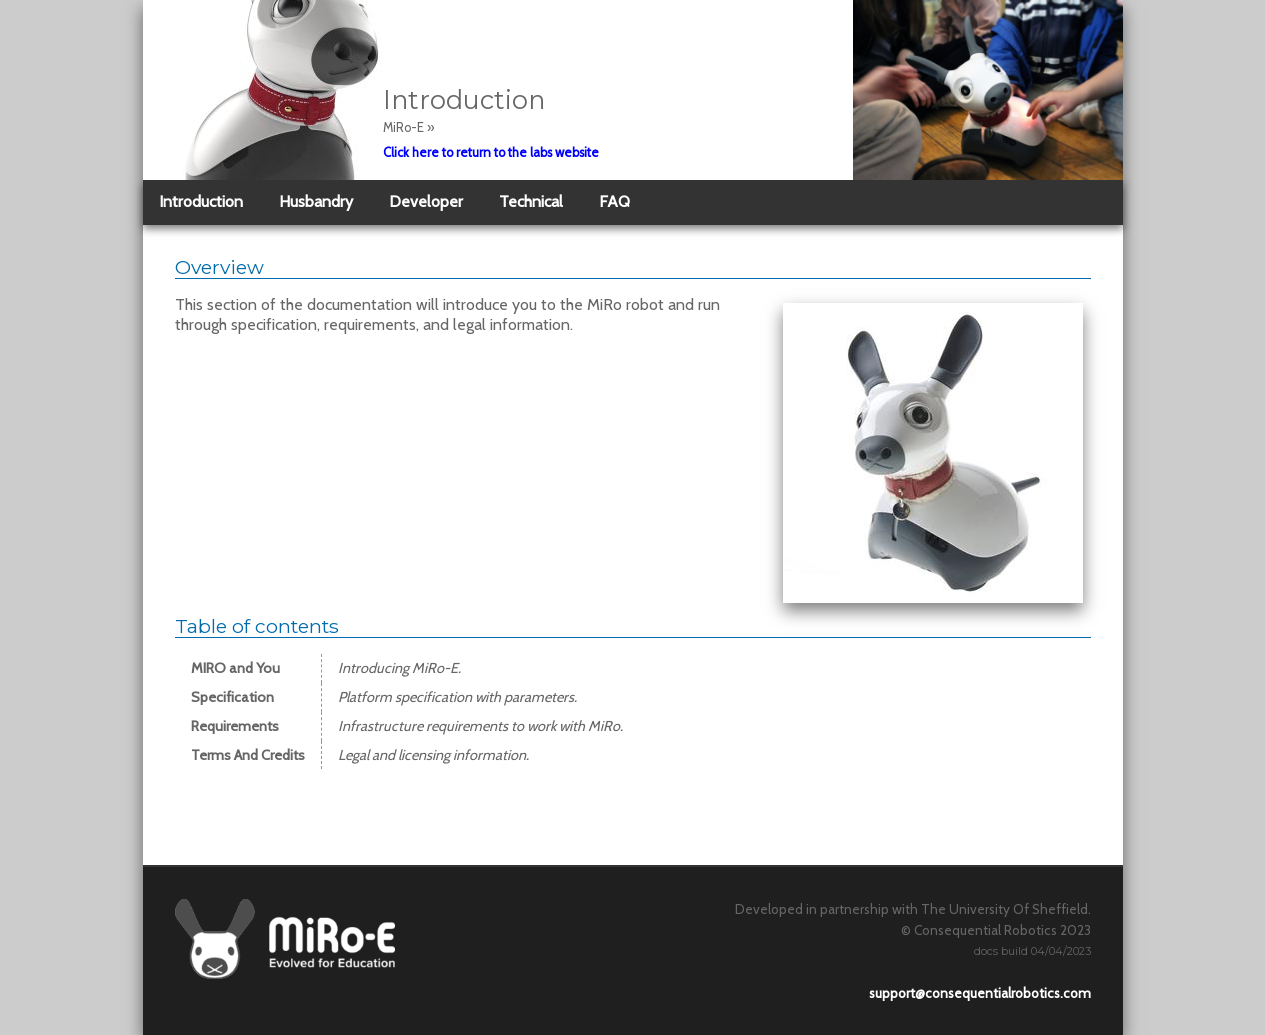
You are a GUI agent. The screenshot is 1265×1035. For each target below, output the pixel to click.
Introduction (201, 201)
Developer (426, 201)
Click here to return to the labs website (491, 152)
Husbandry (316, 201)
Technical (531, 201)
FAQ (614, 201)
